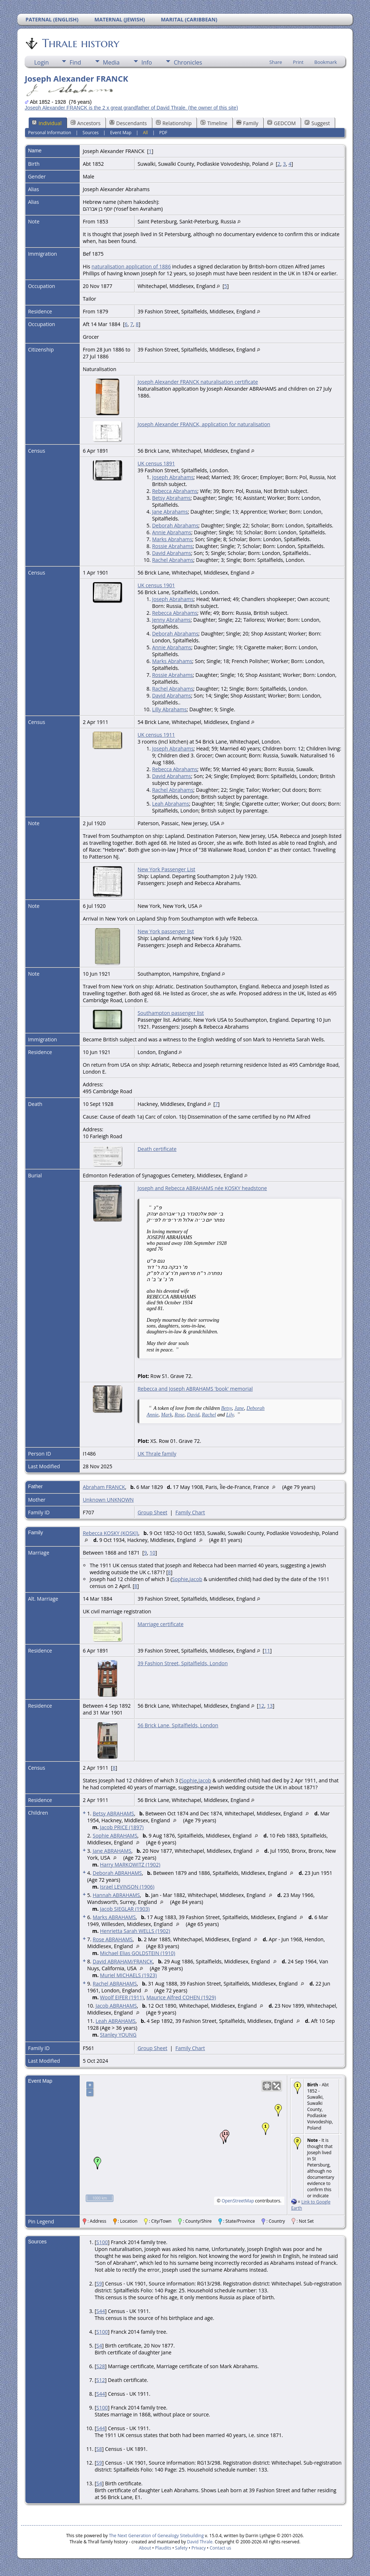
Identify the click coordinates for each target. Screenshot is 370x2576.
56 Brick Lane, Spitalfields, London (177, 1725)
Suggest (317, 123)
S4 (99, 2345)
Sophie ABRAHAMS (114, 1835)
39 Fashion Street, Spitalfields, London (182, 1663)
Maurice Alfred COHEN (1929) (181, 1997)
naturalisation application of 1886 (131, 266)
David (193, 1414)
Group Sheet (152, 1512)
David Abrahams (171, 553)
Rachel (209, 1414)
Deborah (256, 1408)
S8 (99, 2448)
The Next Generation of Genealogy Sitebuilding (156, 2535)
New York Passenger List (166, 869)
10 (152, 1552)
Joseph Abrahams (172, 477)
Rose (179, 1414)
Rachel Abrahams (172, 559)
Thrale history (80, 43)
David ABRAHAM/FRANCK (122, 1961)
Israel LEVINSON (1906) (127, 1886)
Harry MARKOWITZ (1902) (130, 1864)
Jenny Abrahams (171, 619)
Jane (239, 1408)
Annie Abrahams (171, 532)
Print (298, 62)
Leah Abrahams (170, 803)
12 (261, 1705)
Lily (230, 1414)
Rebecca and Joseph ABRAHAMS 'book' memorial (195, 1388)
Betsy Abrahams (171, 497)
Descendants (128, 123)
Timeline (214, 123)
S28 (100, 2366)
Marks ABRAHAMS (114, 1917)
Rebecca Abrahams (174, 490)
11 (267, 1650)
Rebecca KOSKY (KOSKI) (110, 1533)
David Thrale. (199, 2542)
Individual (47, 123)
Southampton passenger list (170, 1012)
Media (111, 62)
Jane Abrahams (170, 511)
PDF (163, 132)
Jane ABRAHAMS (111, 1850)
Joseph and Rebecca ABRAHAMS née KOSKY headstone (202, 1188)
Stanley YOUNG (118, 2034)
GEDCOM (281, 123)
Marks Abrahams (172, 539)
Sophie (180, 1579)
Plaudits (163, 2548)
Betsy (226, 1408)
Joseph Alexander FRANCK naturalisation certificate (197, 381)
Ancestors (85, 123)
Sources (91, 132)
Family (247, 123)
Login (41, 62)
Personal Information (49, 132)
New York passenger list (165, 931)
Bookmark (325, 62)
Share (276, 62)
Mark (166, 1414)
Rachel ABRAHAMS (114, 1983)
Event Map (120, 132)
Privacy (199, 2548)
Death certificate (156, 1148)
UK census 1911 (156, 734)
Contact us (220, 2548)
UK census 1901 (156, 585)
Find (75, 62)
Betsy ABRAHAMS (113, 1813)
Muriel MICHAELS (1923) (128, 1975)
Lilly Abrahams (169, 709)
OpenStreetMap (238, 2201)
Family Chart (190, 1512)
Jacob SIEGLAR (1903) (125, 1908)
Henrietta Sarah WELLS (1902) (135, 1930)
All (145, 132)
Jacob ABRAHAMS (116, 2005)
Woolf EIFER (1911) (122, 1997)
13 (270, 1705)
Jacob (195, 1579)
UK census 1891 (156, 463)
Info (146, 62)
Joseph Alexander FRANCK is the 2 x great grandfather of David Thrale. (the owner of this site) (131, 108)
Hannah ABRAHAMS (116, 1895)
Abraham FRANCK (104, 1487)
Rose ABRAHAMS (112, 1939)
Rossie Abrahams (172, 546)
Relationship (174, 123)
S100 (102, 2242)
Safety (181, 2548)
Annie (153, 1414)
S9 (99, 2283)
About (145, 2548)
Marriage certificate (160, 1624)
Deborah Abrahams (175, 525)
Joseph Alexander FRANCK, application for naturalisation (203, 424)
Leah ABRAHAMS (115, 2020)
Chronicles (188, 62)
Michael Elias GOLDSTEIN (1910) (137, 1953)
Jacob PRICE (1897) (122, 1827)
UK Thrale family (156, 1453)
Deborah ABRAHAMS (117, 1872)
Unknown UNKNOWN (108, 1499)
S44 (100, 2311)
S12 (100, 2380)
